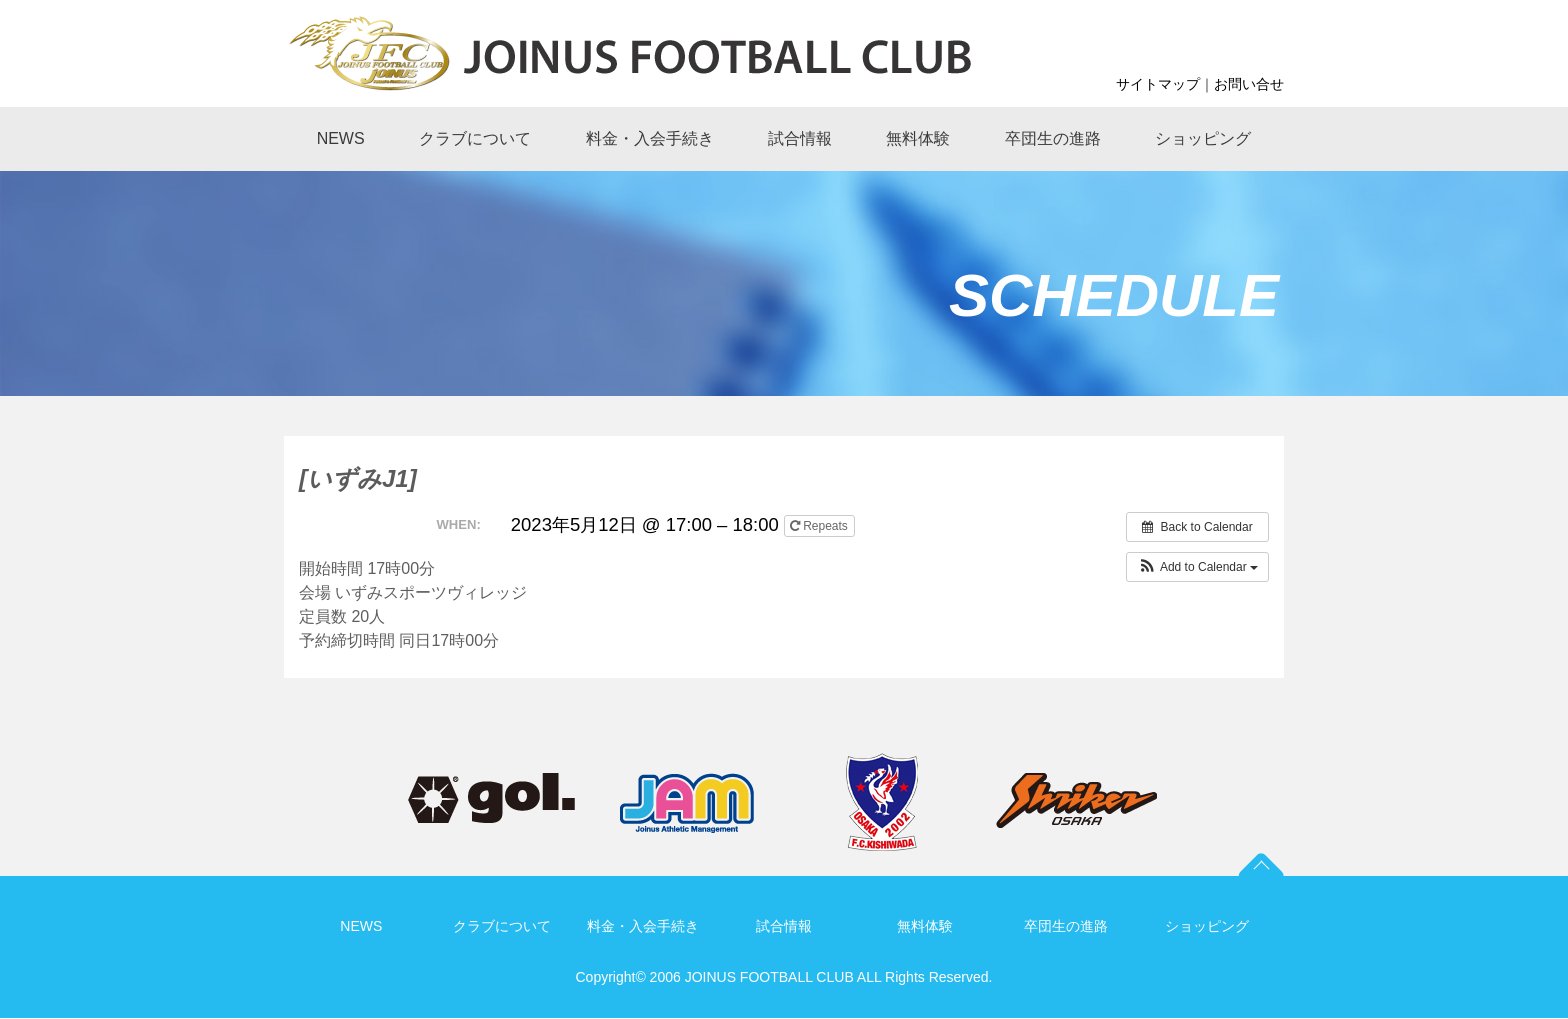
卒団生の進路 (1066, 926)
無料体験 (925, 926)
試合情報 (784, 926)
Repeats (820, 526)
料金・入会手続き (643, 926)
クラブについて (502, 926)
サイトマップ (1158, 84)
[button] (1197, 567)
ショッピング (1207, 926)
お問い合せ (1249, 84)
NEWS (361, 926)
